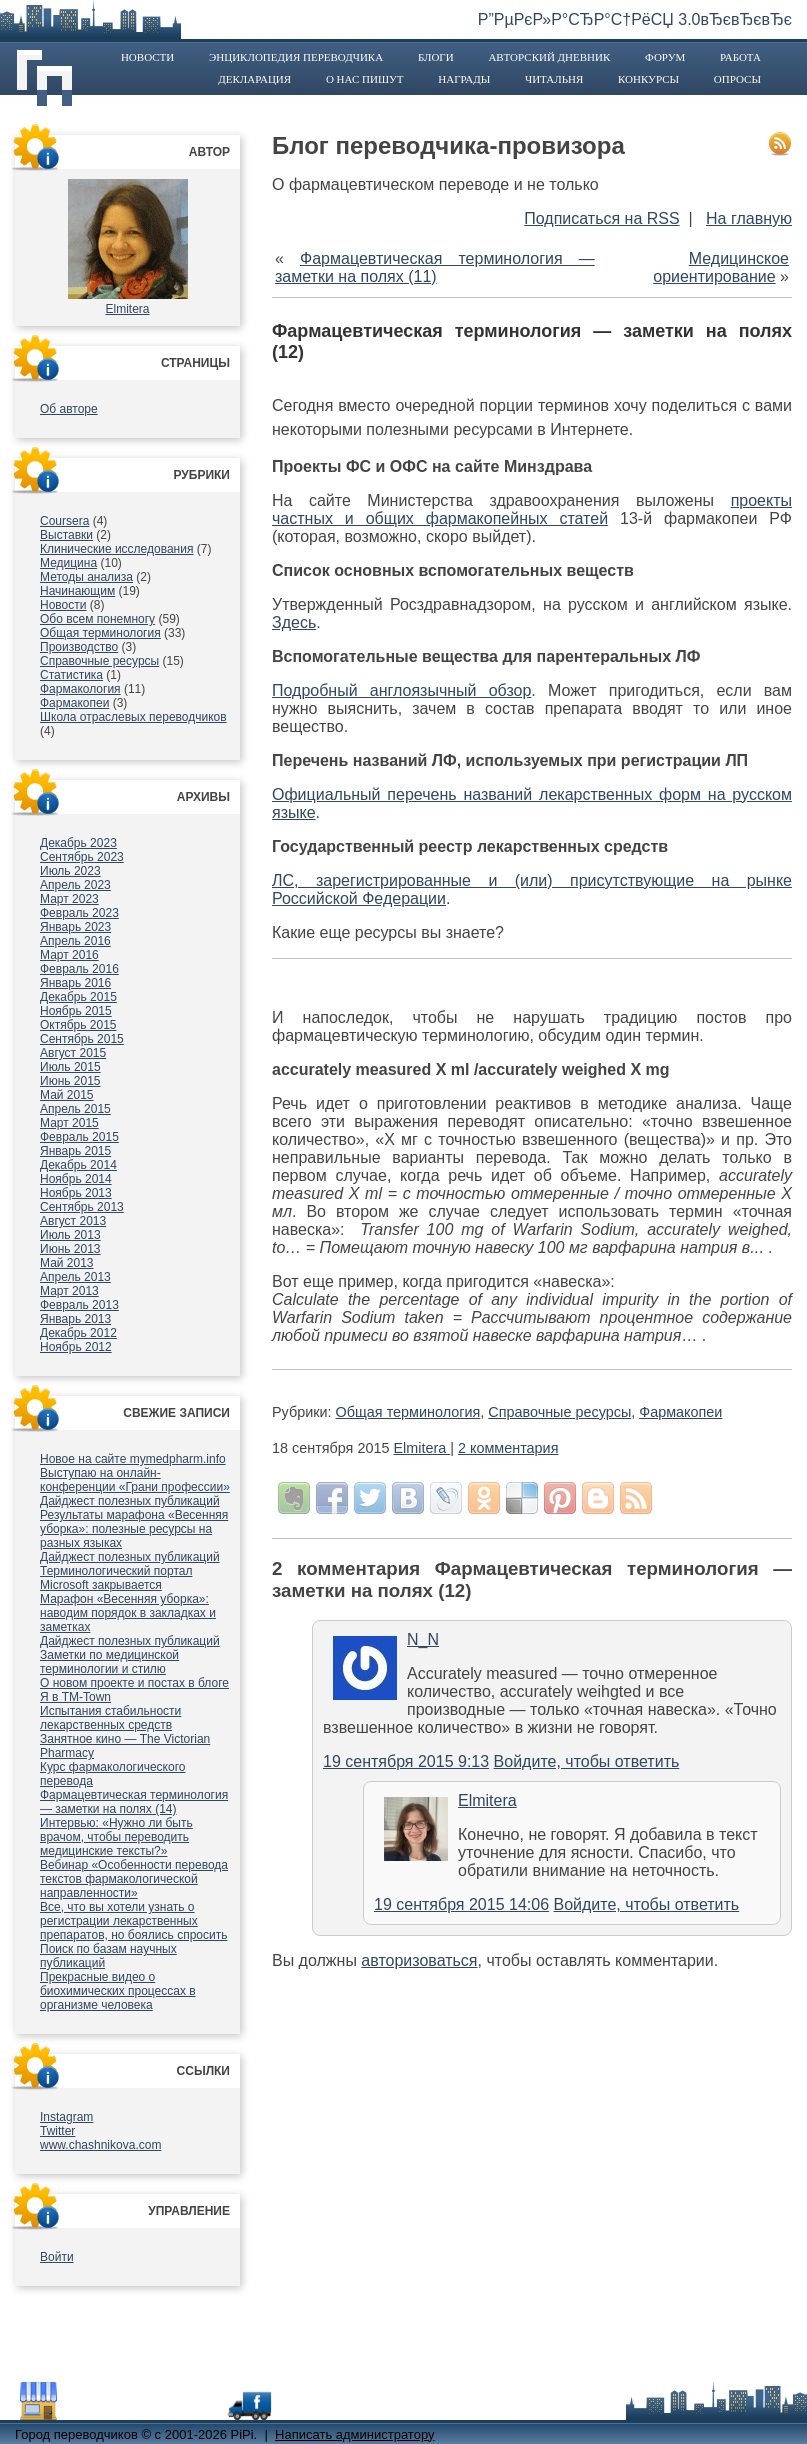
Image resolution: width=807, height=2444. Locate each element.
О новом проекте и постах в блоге (134, 1683)
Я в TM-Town (75, 1697)
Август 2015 (73, 1053)
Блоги (436, 57)
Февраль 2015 (79, 1137)
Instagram (66, 2117)
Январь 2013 (75, 1319)
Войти (57, 2257)
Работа (740, 57)
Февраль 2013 (79, 1305)
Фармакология (80, 689)
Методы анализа (86, 577)
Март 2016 (69, 955)
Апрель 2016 (75, 941)
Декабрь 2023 (78, 843)
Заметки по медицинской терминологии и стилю (109, 1662)
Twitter (57, 2131)
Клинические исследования (116, 549)
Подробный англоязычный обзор (401, 690)
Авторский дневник (549, 57)
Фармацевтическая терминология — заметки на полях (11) (435, 267)
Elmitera (127, 309)
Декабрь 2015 (78, 997)
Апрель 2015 (75, 1109)
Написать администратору (354, 2434)
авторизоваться (419, 1960)
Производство (79, 647)
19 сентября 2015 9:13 (406, 1761)
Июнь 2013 (70, 1249)
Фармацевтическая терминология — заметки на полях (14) (134, 1802)
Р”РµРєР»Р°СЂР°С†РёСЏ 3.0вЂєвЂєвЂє (635, 19)
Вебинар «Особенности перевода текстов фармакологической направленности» (134, 1879)
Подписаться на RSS (601, 218)
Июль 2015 (70, 1067)
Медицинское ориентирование (721, 267)
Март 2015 (69, 1123)
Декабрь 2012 (78, 1333)
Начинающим (77, 591)
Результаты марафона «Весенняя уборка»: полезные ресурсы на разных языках (134, 1529)
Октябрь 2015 (78, 1025)
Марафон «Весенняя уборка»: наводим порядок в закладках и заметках (128, 1613)
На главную (749, 218)
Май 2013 (67, 1263)
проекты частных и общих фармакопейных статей (532, 509)
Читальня (554, 79)
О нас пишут (365, 79)
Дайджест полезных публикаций (130, 1501)
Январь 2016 (75, 983)
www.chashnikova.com (100, 2145)
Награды (464, 79)
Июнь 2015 (70, 1081)
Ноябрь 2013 (76, 1193)
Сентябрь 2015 (82, 1039)
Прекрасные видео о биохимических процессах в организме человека (118, 1991)
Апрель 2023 (75, 885)
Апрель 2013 (75, 1277)
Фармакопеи (74, 703)
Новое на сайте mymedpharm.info (133, 1459)
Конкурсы (648, 79)
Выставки (66, 535)
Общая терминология (100, 633)
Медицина (68, 563)
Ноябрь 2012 (76, 1347)
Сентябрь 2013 (82, 1207)
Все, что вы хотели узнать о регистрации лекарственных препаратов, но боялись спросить (133, 1921)
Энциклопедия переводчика (296, 57)
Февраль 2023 (79, 913)
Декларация (254, 79)
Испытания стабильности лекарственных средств (110, 1718)
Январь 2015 (75, 1151)
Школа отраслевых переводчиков (133, 717)
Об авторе (69, 409)
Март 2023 (69, 899)
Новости (147, 57)
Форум (665, 57)
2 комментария (508, 1448)
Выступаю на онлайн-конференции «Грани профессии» (135, 1480)
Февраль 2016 (79, 969)
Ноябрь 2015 (76, 1011)
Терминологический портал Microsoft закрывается (116, 1578)
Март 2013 (69, 1291)
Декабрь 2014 (78, 1165)
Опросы (737, 79)
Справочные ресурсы (99, 661)
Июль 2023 (70, 871)
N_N (423, 1639)
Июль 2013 (70, 1235)
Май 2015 (67, 1095)
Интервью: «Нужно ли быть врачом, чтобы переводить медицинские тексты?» (116, 1837)
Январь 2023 (75, 927)
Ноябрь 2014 (76, 1179)
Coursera (64, 521)
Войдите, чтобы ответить (587, 1761)
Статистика (71, 675)
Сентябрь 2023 (82, 857)
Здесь (294, 622)
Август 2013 (73, 1221)
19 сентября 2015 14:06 (461, 1904)
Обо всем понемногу (97, 619)
